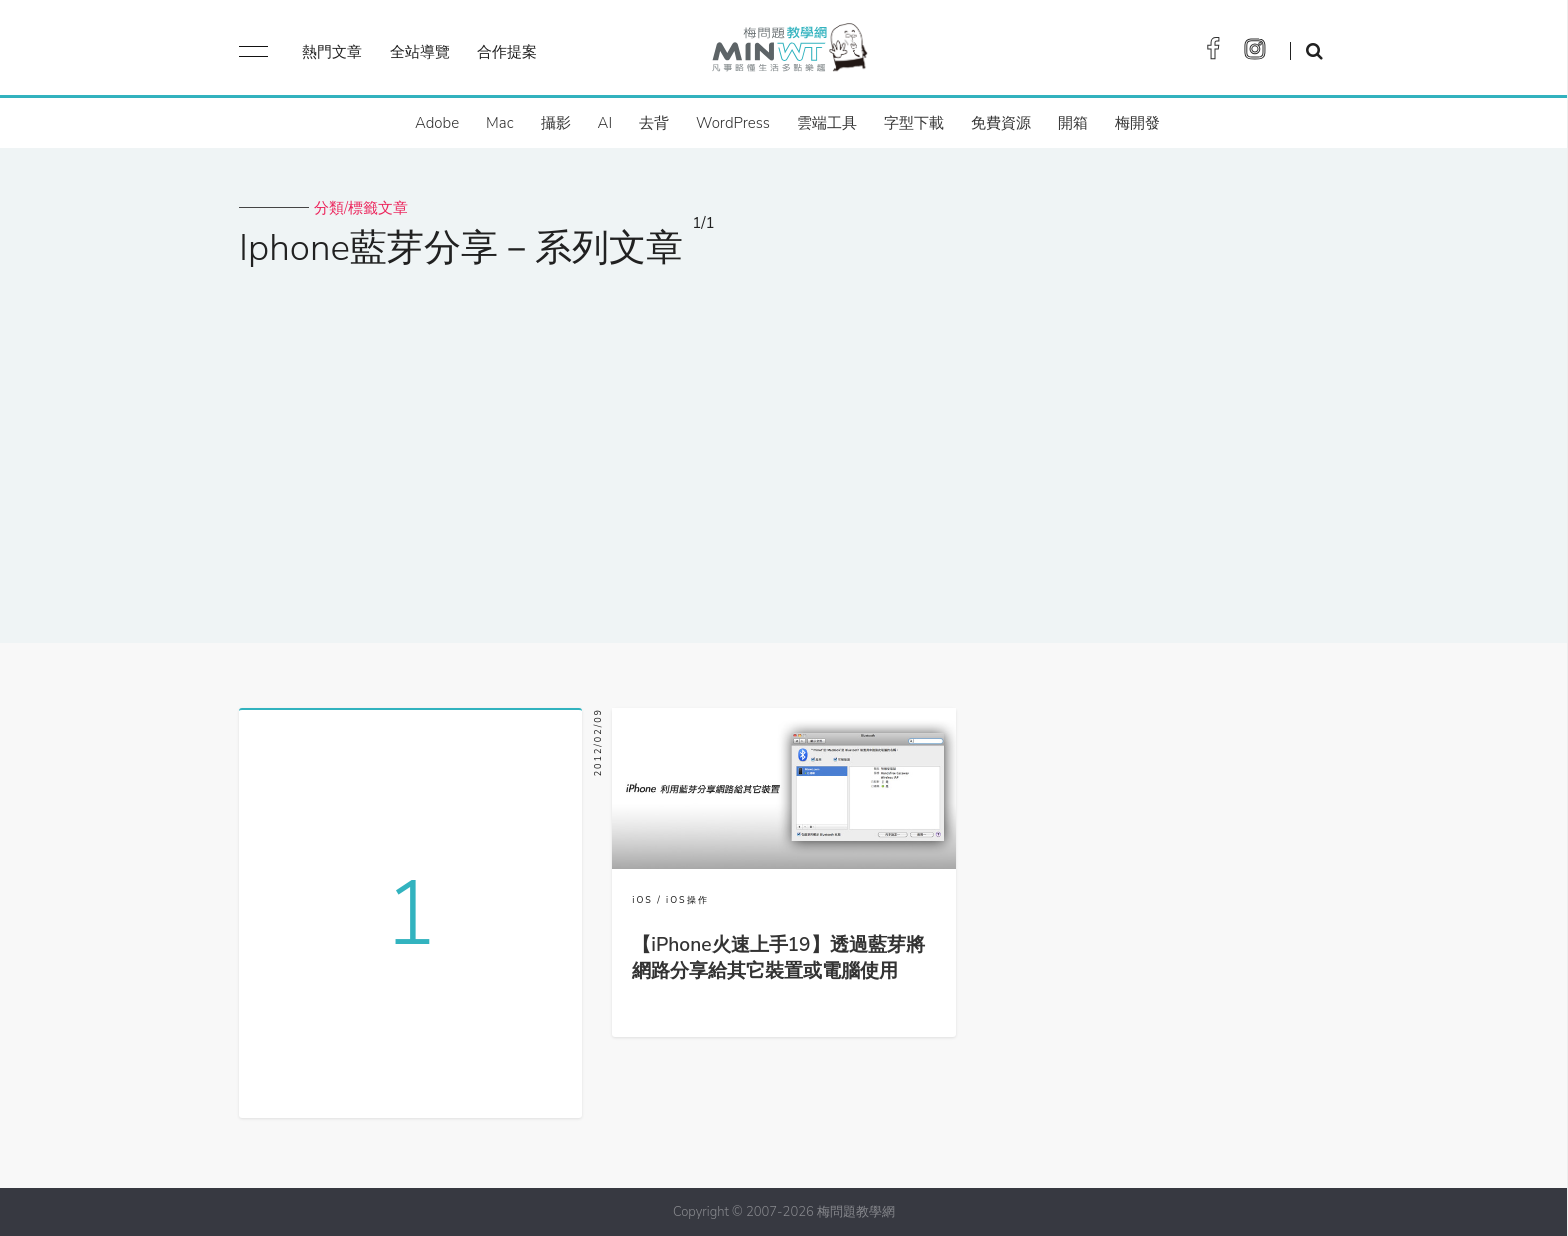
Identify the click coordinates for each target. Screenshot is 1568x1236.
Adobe (437, 123)
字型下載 (914, 123)
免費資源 (1001, 123)
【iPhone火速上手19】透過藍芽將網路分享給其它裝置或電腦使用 (778, 958)
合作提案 (507, 52)
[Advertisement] (784, 443)
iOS (642, 900)
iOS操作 (687, 900)
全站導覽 (420, 52)
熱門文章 (332, 52)
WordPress (733, 123)
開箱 (1073, 123)
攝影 (556, 123)
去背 (654, 123)
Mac (499, 123)
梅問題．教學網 (788, 52)
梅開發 (1137, 123)
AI (605, 123)
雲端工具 (827, 123)
